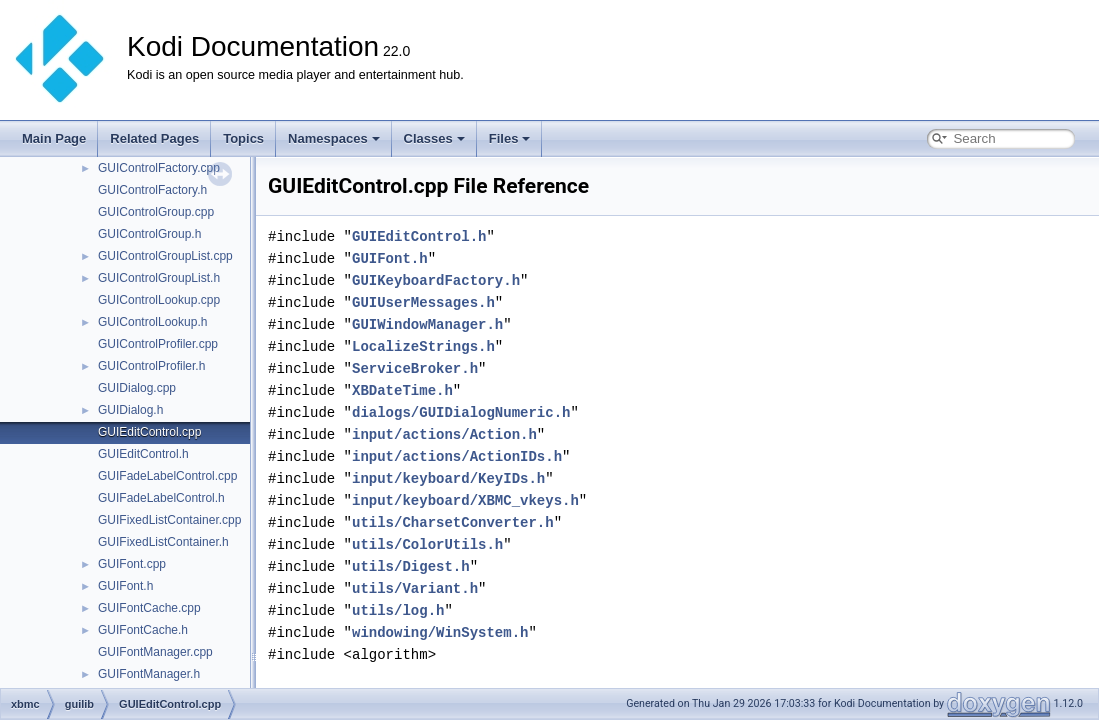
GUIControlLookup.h (152, 322)
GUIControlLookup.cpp (159, 300)
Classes (434, 138)
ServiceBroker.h (415, 368)
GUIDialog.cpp (137, 388)
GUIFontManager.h (149, 674)
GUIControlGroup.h (149, 234)
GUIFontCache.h (143, 630)
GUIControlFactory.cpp (159, 168)
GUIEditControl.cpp (149, 432)
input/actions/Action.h (444, 434)
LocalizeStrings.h (423, 346)
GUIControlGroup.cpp (156, 212)
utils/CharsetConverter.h (453, 522)
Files (510, 138)
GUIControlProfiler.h (151, 366)
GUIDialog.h (130, 410)
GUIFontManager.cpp (155, 652)
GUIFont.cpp (132, 564)
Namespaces (334, 138)
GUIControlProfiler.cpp (158, 344)
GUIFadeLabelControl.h (161, 498)
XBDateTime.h (402, 390)
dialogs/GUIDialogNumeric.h (461, 412)
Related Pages (154, 138)
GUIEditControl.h (143, 454)
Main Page (54, 138)
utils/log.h (398, 610)
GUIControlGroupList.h (159, 278)
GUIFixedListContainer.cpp (169, 520)
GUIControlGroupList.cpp (165, 256)
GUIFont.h (125, 586)
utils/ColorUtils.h (427, 544)
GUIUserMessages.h (423, 302)
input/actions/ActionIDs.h (457, 456)
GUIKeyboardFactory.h (436, 280)
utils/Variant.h (415, 588)
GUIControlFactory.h (152, 190)
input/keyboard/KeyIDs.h (448, 478)
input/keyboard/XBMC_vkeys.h (465, 500)
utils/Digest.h (411, 566)
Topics (243, 138)
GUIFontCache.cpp (149, 608)
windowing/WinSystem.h (440, 632)
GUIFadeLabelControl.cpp (167, 476)
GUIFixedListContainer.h (163, 542)
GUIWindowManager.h (427, 324)
